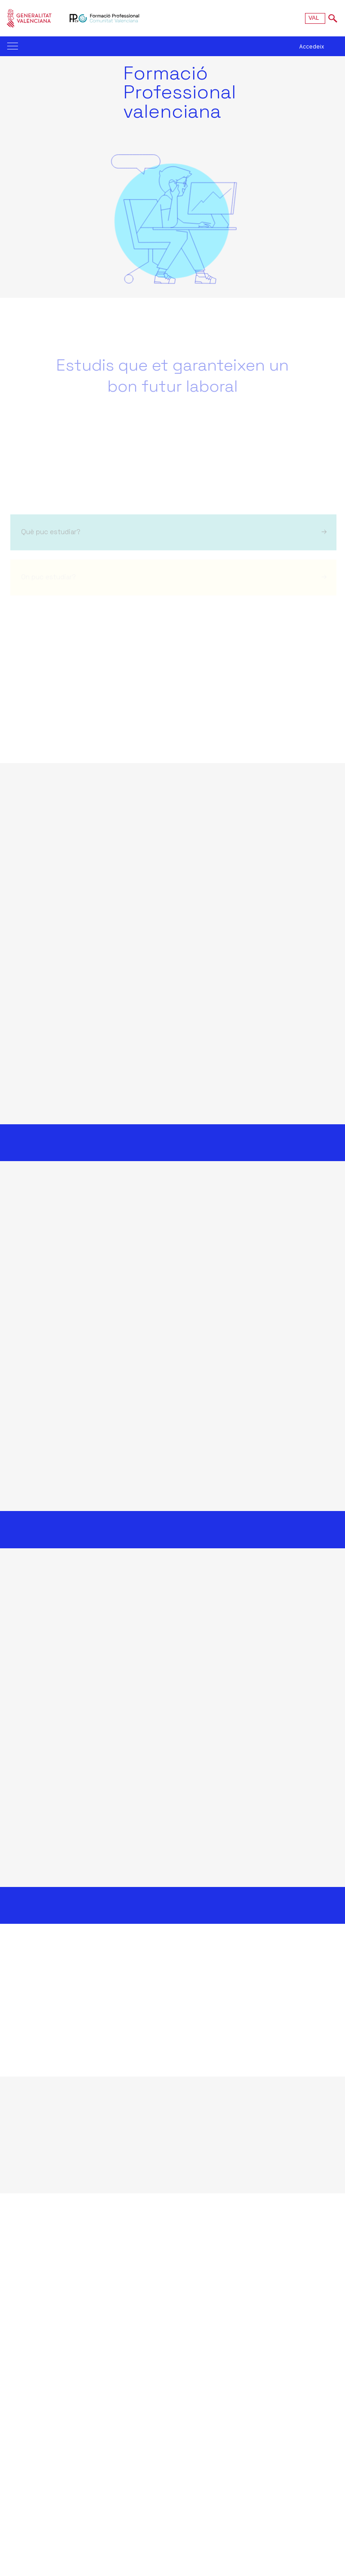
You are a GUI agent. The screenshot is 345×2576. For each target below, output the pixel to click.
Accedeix (311, 46)
